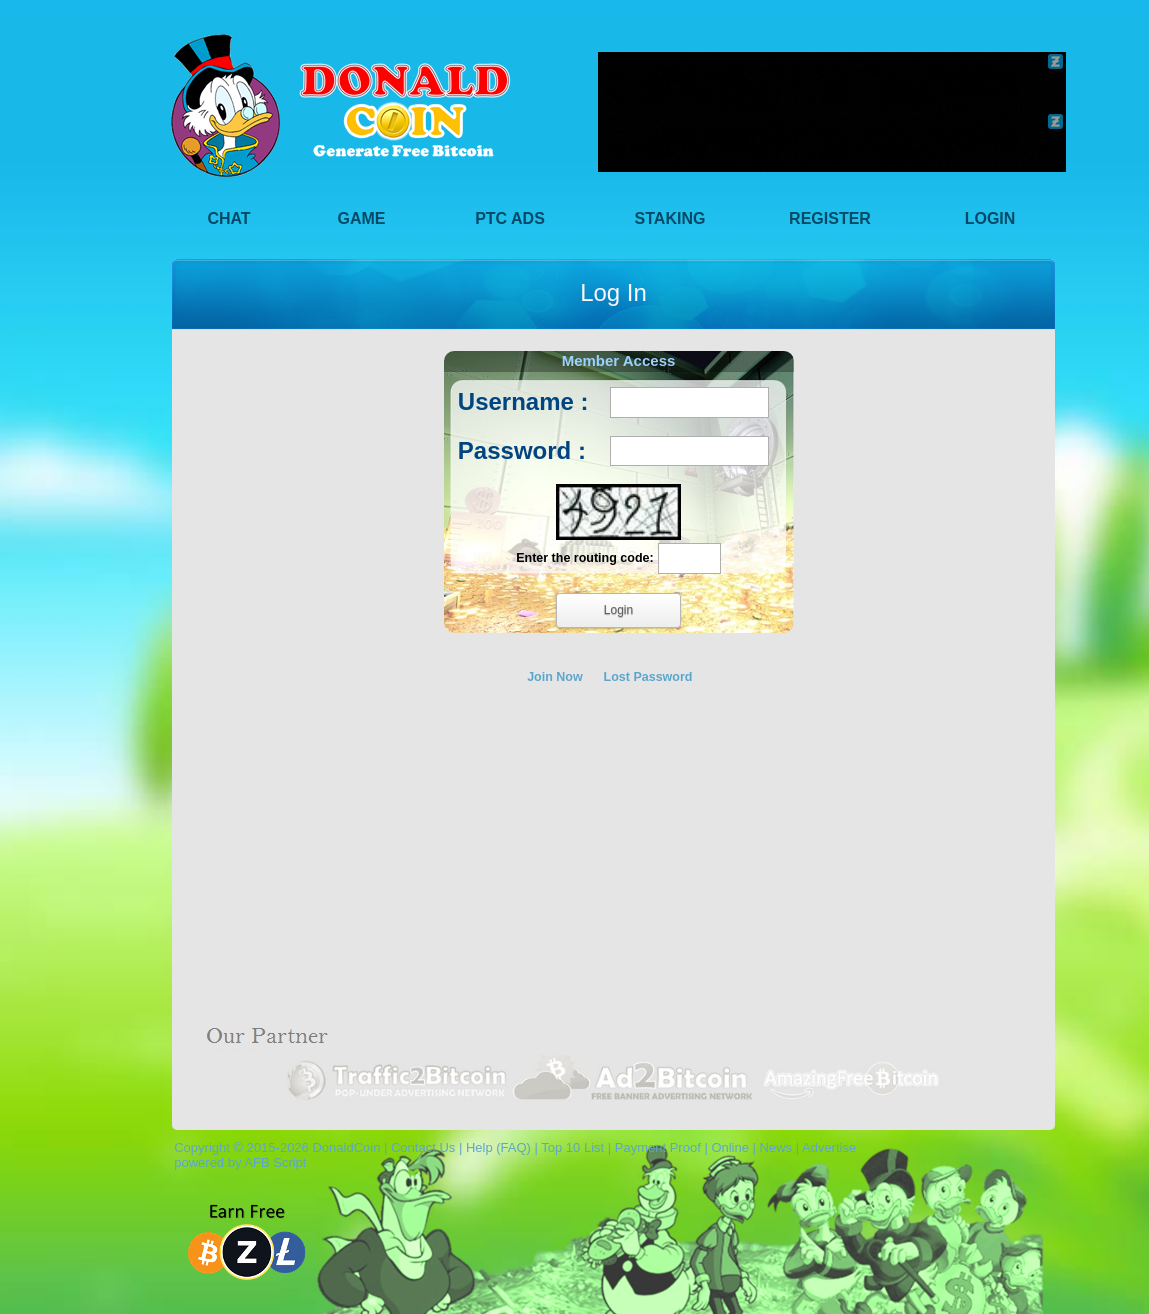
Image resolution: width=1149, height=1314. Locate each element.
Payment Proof (658, 1147)
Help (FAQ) (498, 1147)
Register (830, 218)
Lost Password (648, 677)
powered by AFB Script (236, 1162)
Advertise (829, 1147)
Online (730, 1147)
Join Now (555, 677)
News (776, 1147)
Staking (670, 218)
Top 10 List (572, 1147)
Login (990, 218)
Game (362, 218)
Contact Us (423, 1147)
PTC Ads (510, 218)
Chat (228, 218)
